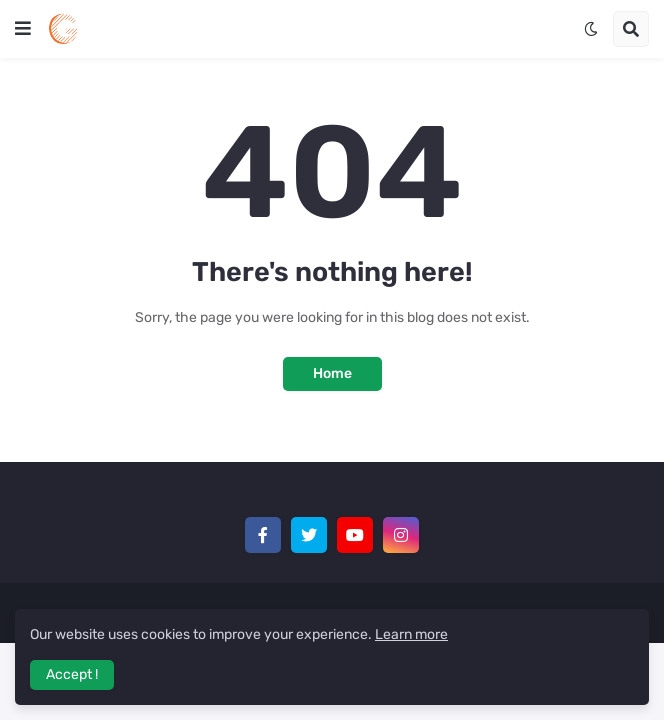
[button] (23, 29)
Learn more (411, 634)
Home (332, 373)
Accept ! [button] (72, 674)
